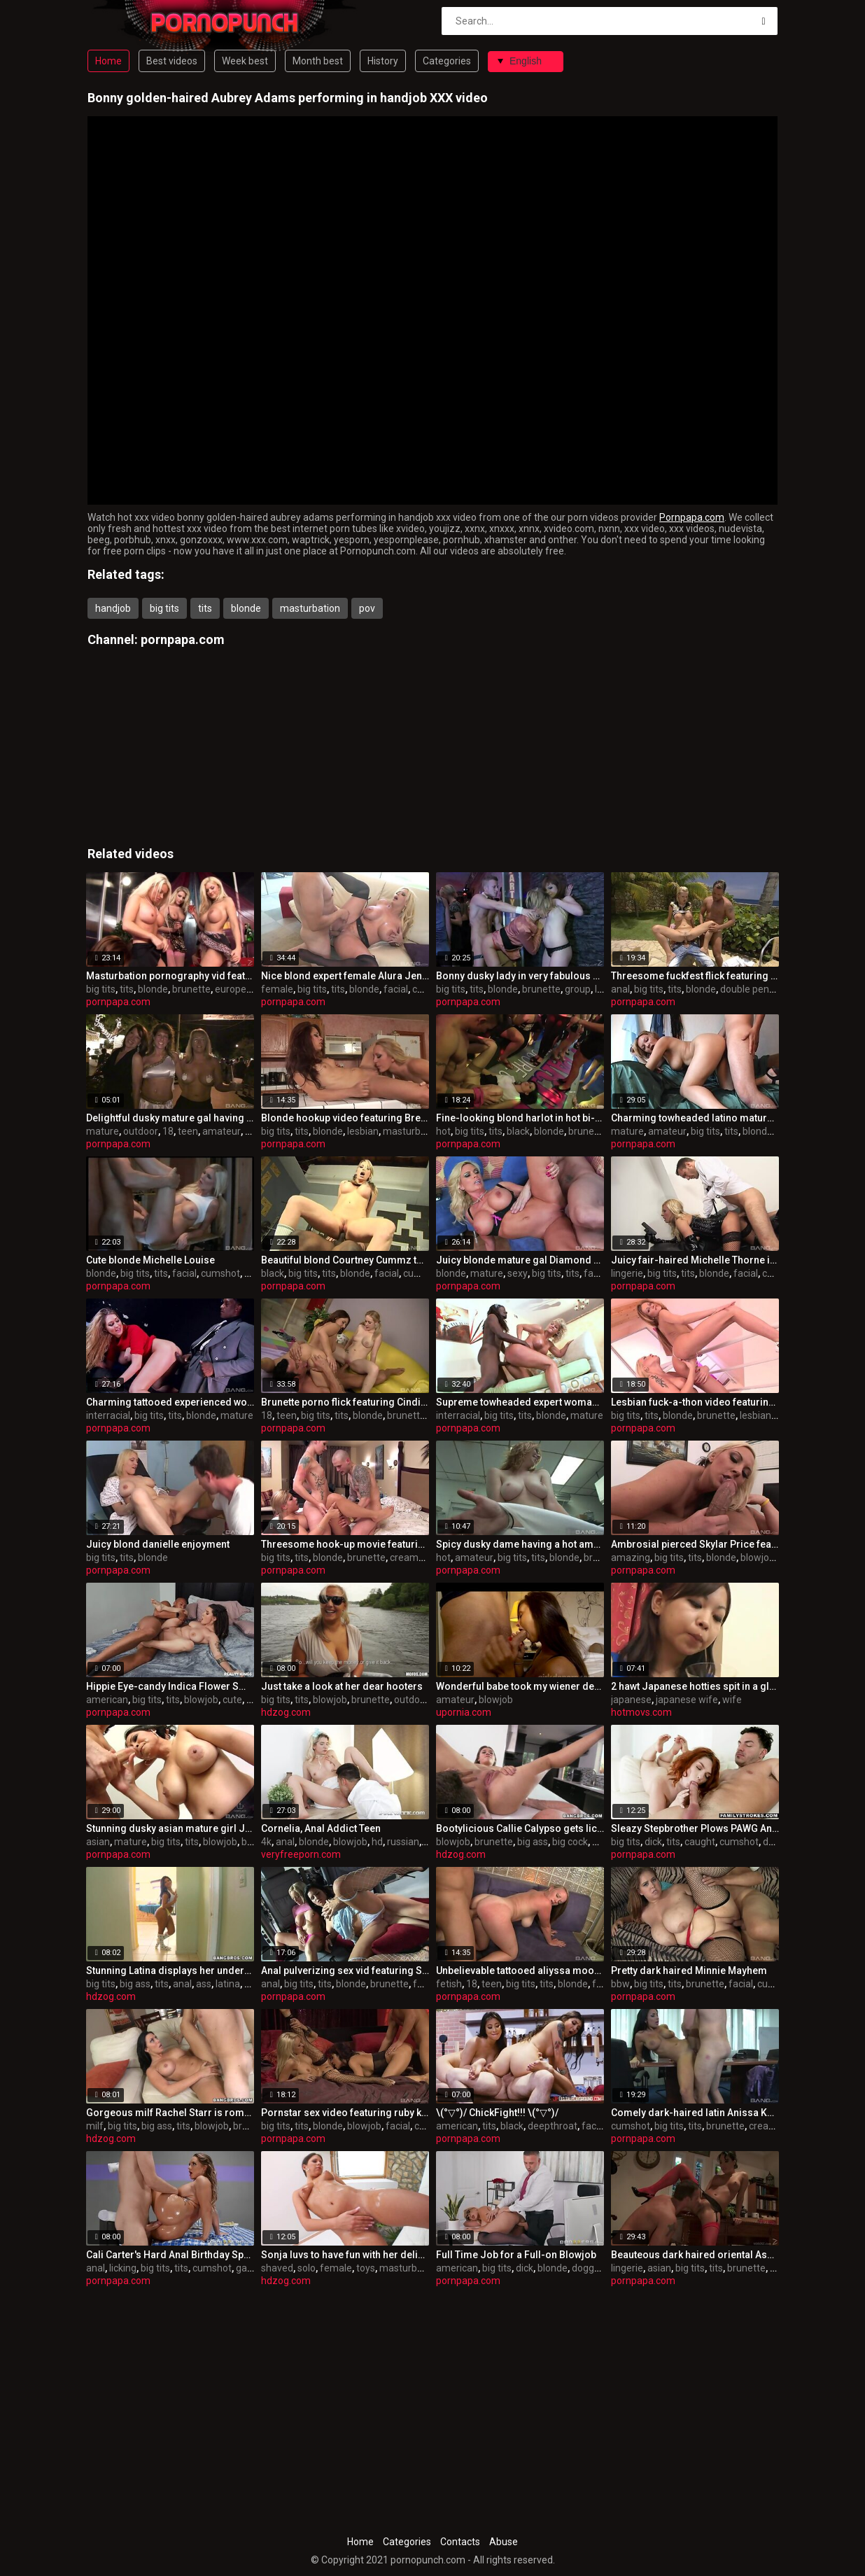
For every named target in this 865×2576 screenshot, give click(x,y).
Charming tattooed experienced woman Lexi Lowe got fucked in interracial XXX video (170, 1402)
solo (306, 2268)
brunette (191, 989)
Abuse (503, 2541)
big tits (164, 608)
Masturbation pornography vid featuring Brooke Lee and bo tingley (170, 975)
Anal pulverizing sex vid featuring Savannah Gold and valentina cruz (345, 1970)
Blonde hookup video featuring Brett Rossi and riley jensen (345, 1118)
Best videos (171, 60)
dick (653, 1841)
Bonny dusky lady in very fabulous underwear (520, 975)
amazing (630, 1557)
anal (620, 989)
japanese (631, 1699)
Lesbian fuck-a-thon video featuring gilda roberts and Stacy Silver (695, 1402)
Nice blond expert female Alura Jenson (345, 975)
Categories (447, 60)
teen (188, 1131)
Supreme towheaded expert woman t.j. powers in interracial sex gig (520, 1402)
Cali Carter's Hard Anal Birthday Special (170, 2254)
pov (367, 608)
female (277, 989)
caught (699, 1841)
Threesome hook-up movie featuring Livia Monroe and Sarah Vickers (345, 1544)
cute (232, 1699)
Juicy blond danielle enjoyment (158, 1544)
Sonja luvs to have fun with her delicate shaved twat (345, 2254)
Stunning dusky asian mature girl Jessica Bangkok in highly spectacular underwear (170, 1828)
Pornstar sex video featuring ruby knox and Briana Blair (345, 2112)
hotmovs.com (641, 1712)
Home (108, 60)
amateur (221, 1131)
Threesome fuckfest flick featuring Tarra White (695, 975)
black (518, 1131)
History (382, 60)
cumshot (220, 1273)
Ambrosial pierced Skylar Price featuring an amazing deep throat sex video (695, 1544)
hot (443, 1131)
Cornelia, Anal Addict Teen (321, 1828)
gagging (254, 2268)
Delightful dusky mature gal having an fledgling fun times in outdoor (170, 1118)
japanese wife (687, 1699)
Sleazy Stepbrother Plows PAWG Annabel (695, 1828)
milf (95, 2126)
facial (396, 989)
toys (253, 1273)
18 (168, 1131)
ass (599, 1841)
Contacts (460, 2541)
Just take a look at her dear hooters (342, 1686)
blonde (246, 608)
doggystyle (596, 2268)
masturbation (310, 608)
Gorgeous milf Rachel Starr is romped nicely (170, 2112)
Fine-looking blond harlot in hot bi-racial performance (520, 1118)
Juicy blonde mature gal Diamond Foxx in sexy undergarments (520, 1260)
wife (732, 1699)
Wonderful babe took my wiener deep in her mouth (520, 1686)
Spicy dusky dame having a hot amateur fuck (520, 1544)
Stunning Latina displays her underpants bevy (170, 1970)
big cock (570, 1841)
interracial (108, 1415)
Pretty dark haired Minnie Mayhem (689, 1970)
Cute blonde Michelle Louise (150, 1260)
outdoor (140, 1131)
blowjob (757, 1557)
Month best (318, 60)
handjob (113, 608)
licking (122, 2268)
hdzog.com (286, 1712)
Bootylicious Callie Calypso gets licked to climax (520, 1828)
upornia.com (463, 1712)
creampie (411, 1557)
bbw (620, 1983)
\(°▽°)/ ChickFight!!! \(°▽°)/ (497, 2112)
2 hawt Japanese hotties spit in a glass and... (695, 1686)
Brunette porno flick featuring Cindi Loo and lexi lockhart (345, 1402)
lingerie (627, 1273)
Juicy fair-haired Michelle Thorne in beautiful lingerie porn (695, 1260)
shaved (277, 2268)
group (578, 989)
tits (205, 608)
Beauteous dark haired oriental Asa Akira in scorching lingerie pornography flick (695, 2254)
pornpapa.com (183, 639)
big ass (532, 1841)
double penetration (762, 989)
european (236, 989)
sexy (517, 1273)
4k (266, 1841)
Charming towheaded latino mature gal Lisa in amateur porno (695, 1118)
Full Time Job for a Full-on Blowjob (516, 2254)
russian (403, 1841)
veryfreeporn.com (301, 1854)
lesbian (363, 1131)
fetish (449, 1983)
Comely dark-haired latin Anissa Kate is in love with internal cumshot (695, 2112)
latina (228, 1983)
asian (98, 1841)
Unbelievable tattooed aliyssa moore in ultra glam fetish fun (520, 1970)
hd (377, 1841)
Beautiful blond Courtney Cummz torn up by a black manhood (345, 1260)
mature (102, 1131)
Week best (245, 60)
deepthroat (552, 2126)
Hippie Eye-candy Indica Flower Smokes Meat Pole (170, 1686)
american (107, 1699)
